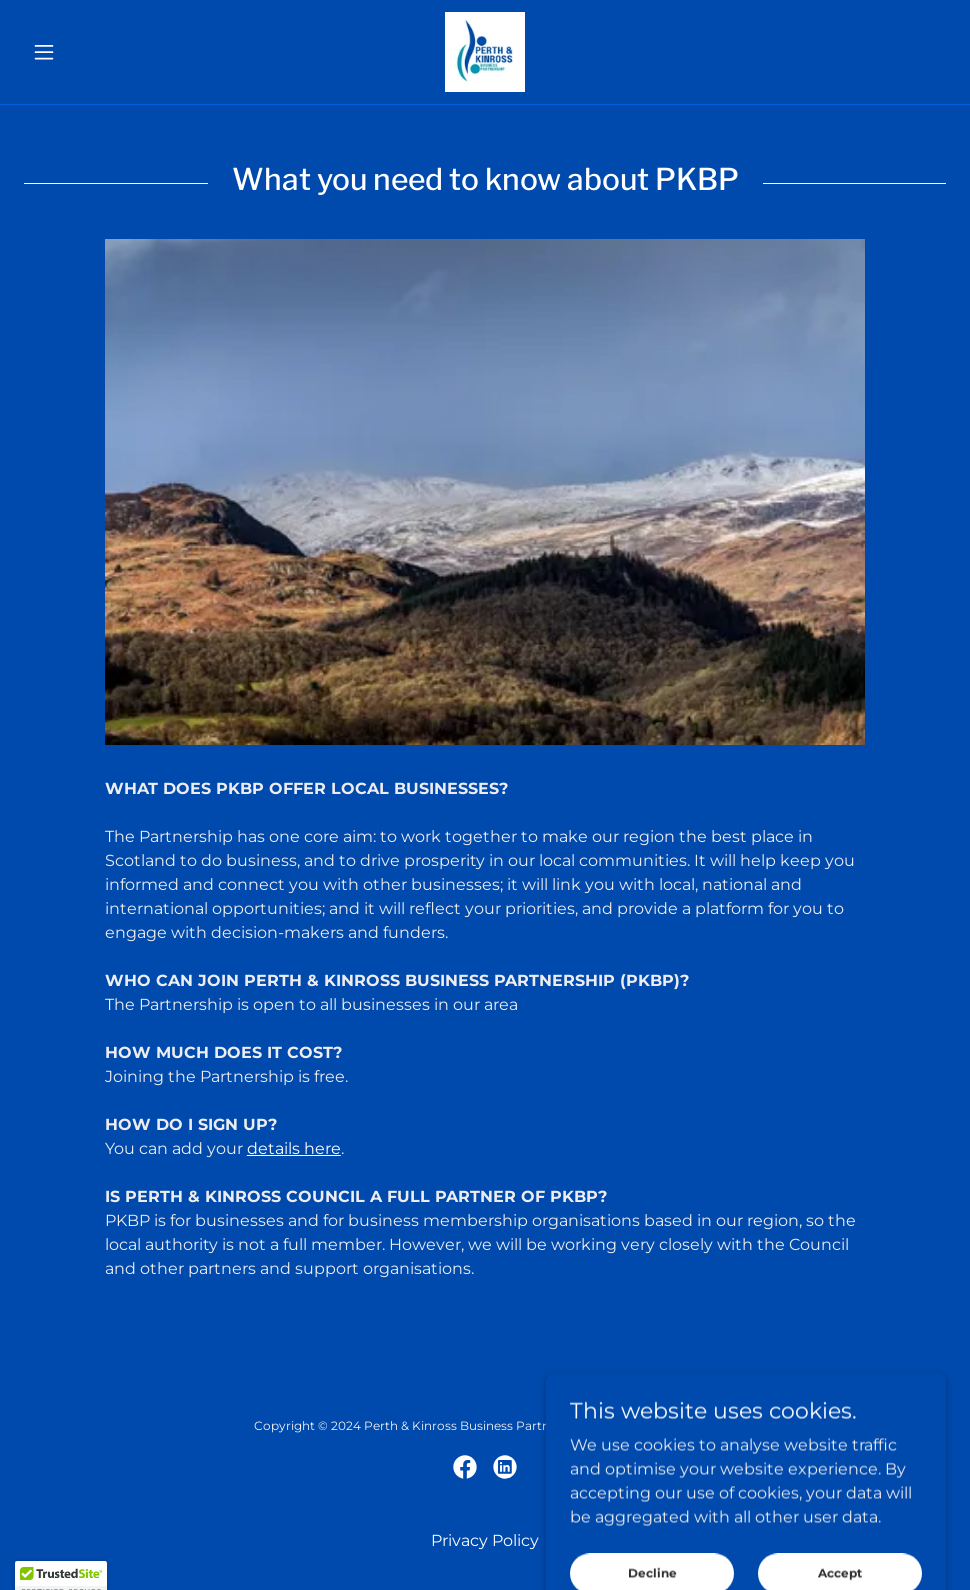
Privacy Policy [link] (485, 1540)
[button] (93, 52)
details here (294, 1148)
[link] (484, 52)
